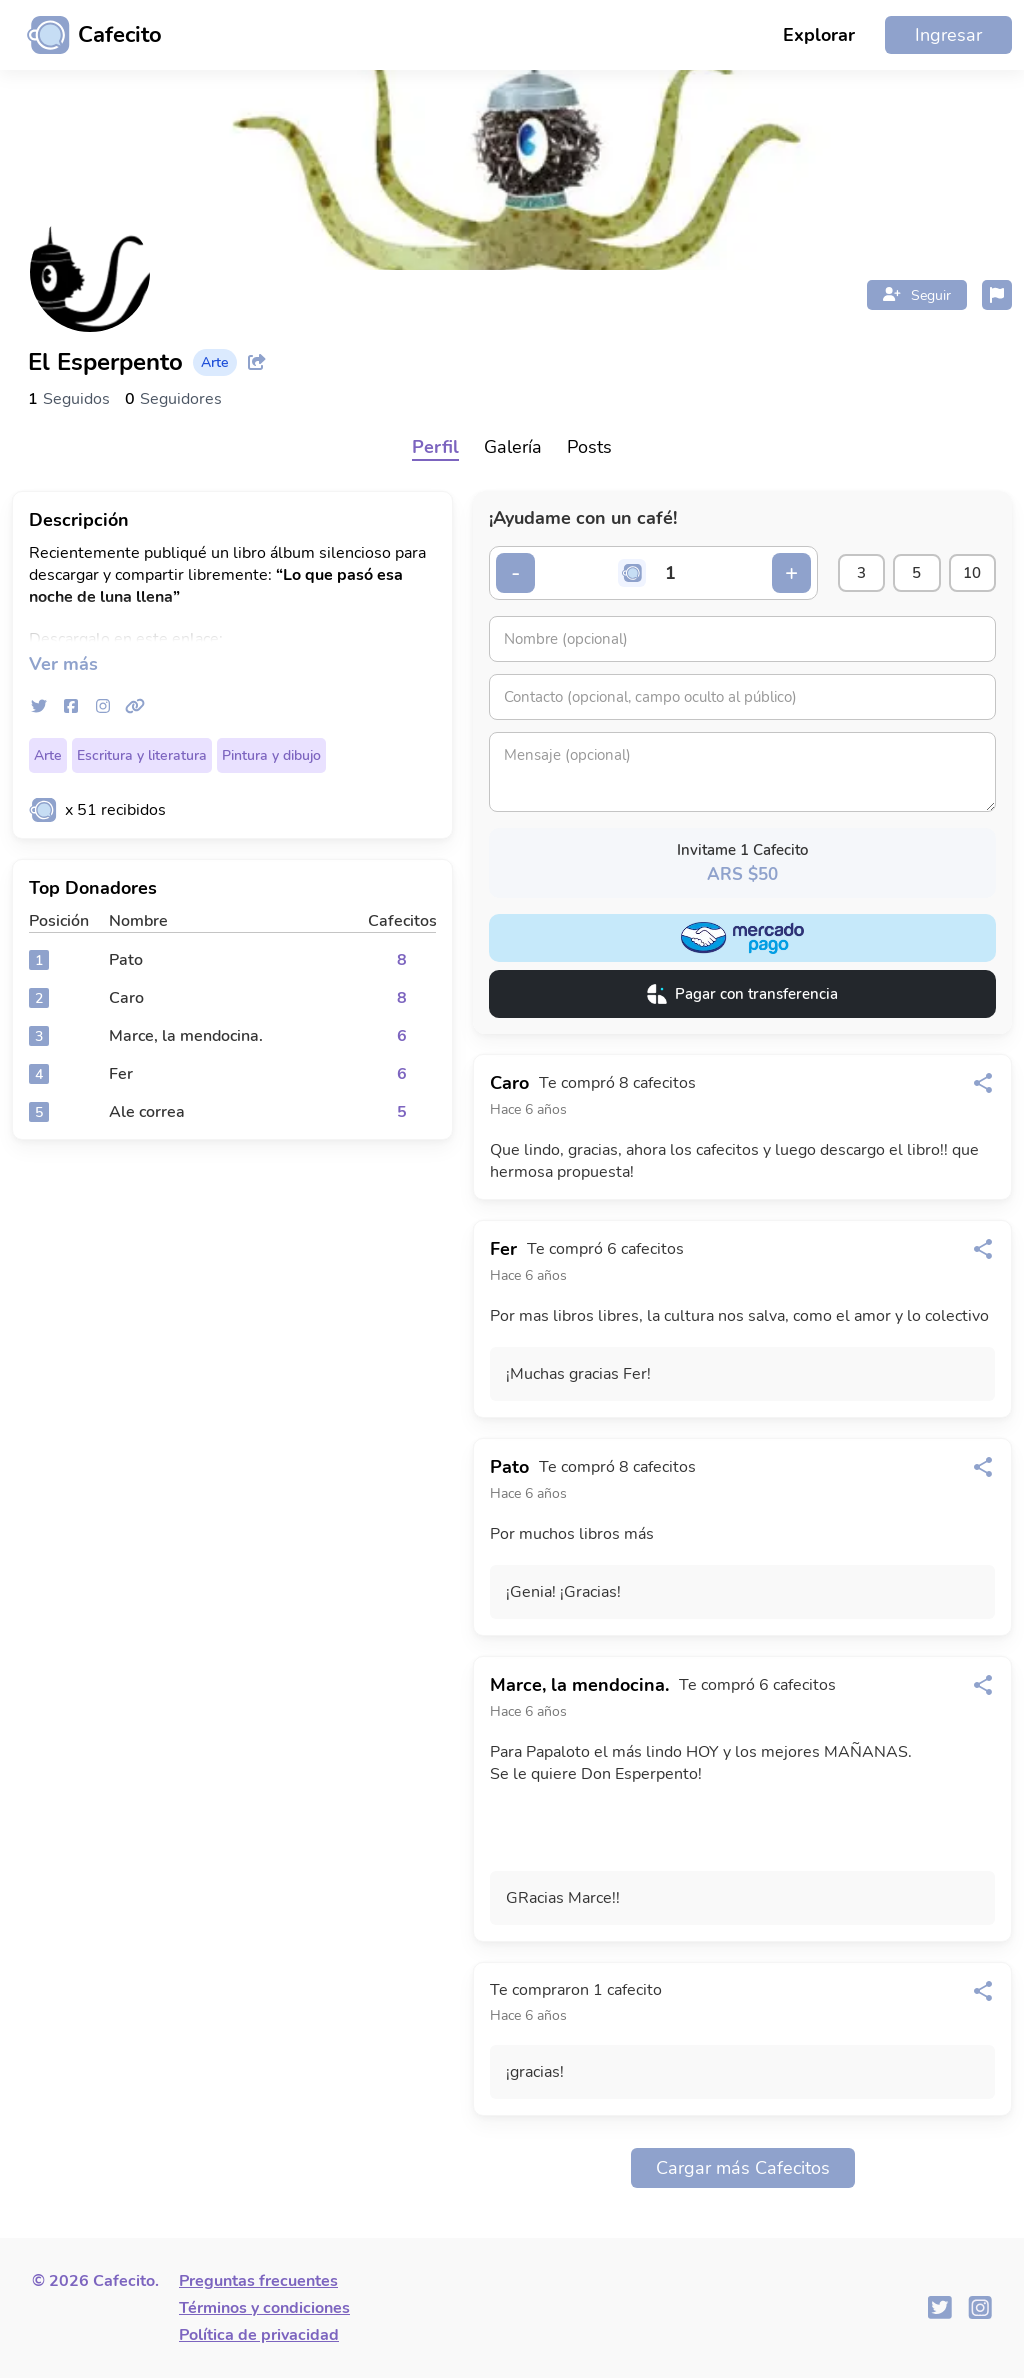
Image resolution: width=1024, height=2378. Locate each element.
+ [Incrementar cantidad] (783, 573)
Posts (589, 447)
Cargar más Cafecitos (743, 2168)
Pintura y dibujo (271, 755)
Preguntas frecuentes (258, 2281)
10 (971, 573)
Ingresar (948, 35)
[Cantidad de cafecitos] (667, 573)
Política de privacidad (259, 2335)
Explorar (819, 35)
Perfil (435, 447)
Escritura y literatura (142, 755)
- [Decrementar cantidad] (516, 573)
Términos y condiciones (264, 2308)
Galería (513, 447)
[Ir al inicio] (87, 35)
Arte (48, 755)
